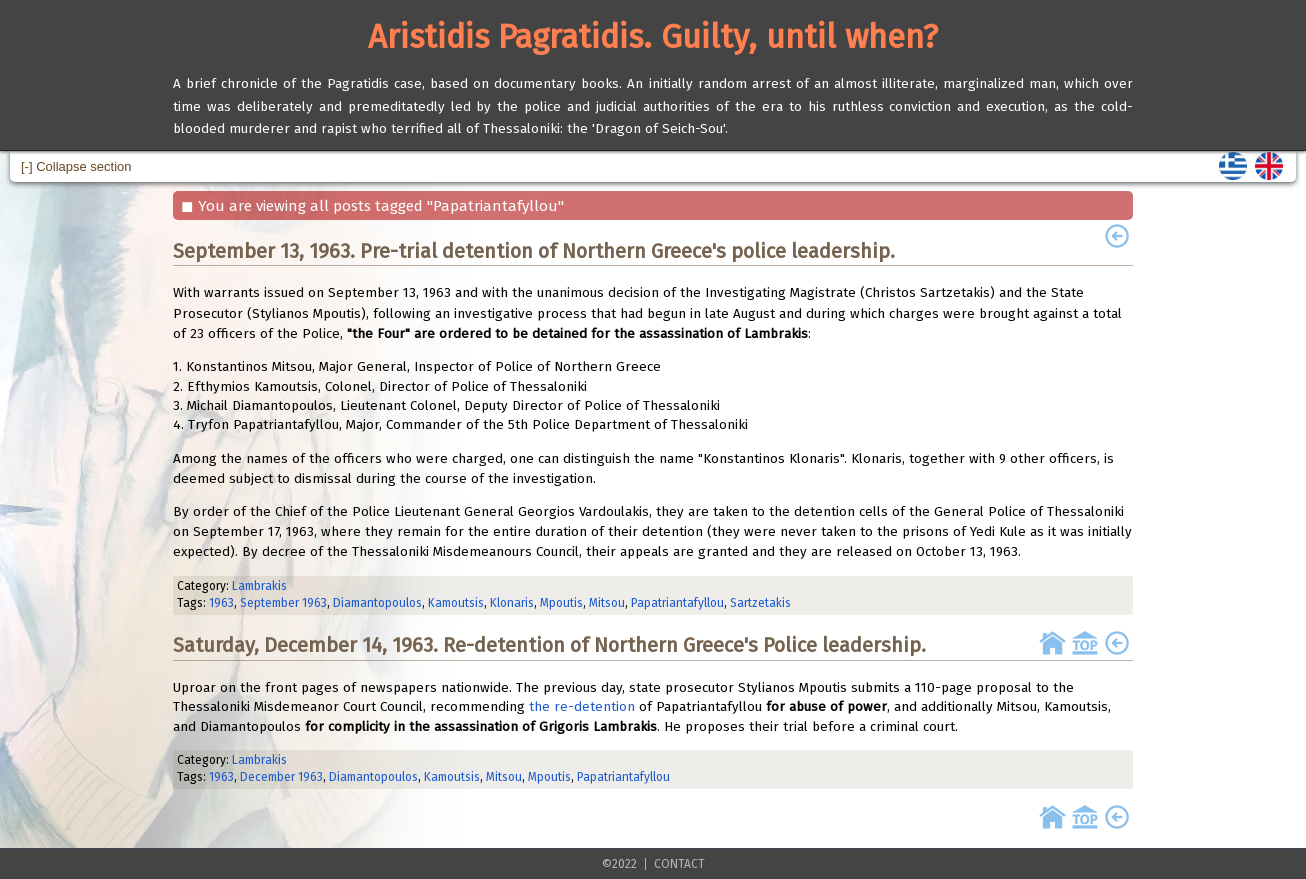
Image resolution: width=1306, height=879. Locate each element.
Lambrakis (259, 586)
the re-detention (582, 707)
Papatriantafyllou (677, 603)
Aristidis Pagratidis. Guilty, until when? (653, 37)
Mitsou (607, 603)
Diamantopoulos (377, 603)
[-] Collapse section (76, 166)
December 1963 (281, 777)
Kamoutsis (456, 603)
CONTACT (679, 864)
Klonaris (512, 603)
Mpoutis (561, 603)
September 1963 (283, 603)
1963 (221, 603)
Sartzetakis (760, 603)
